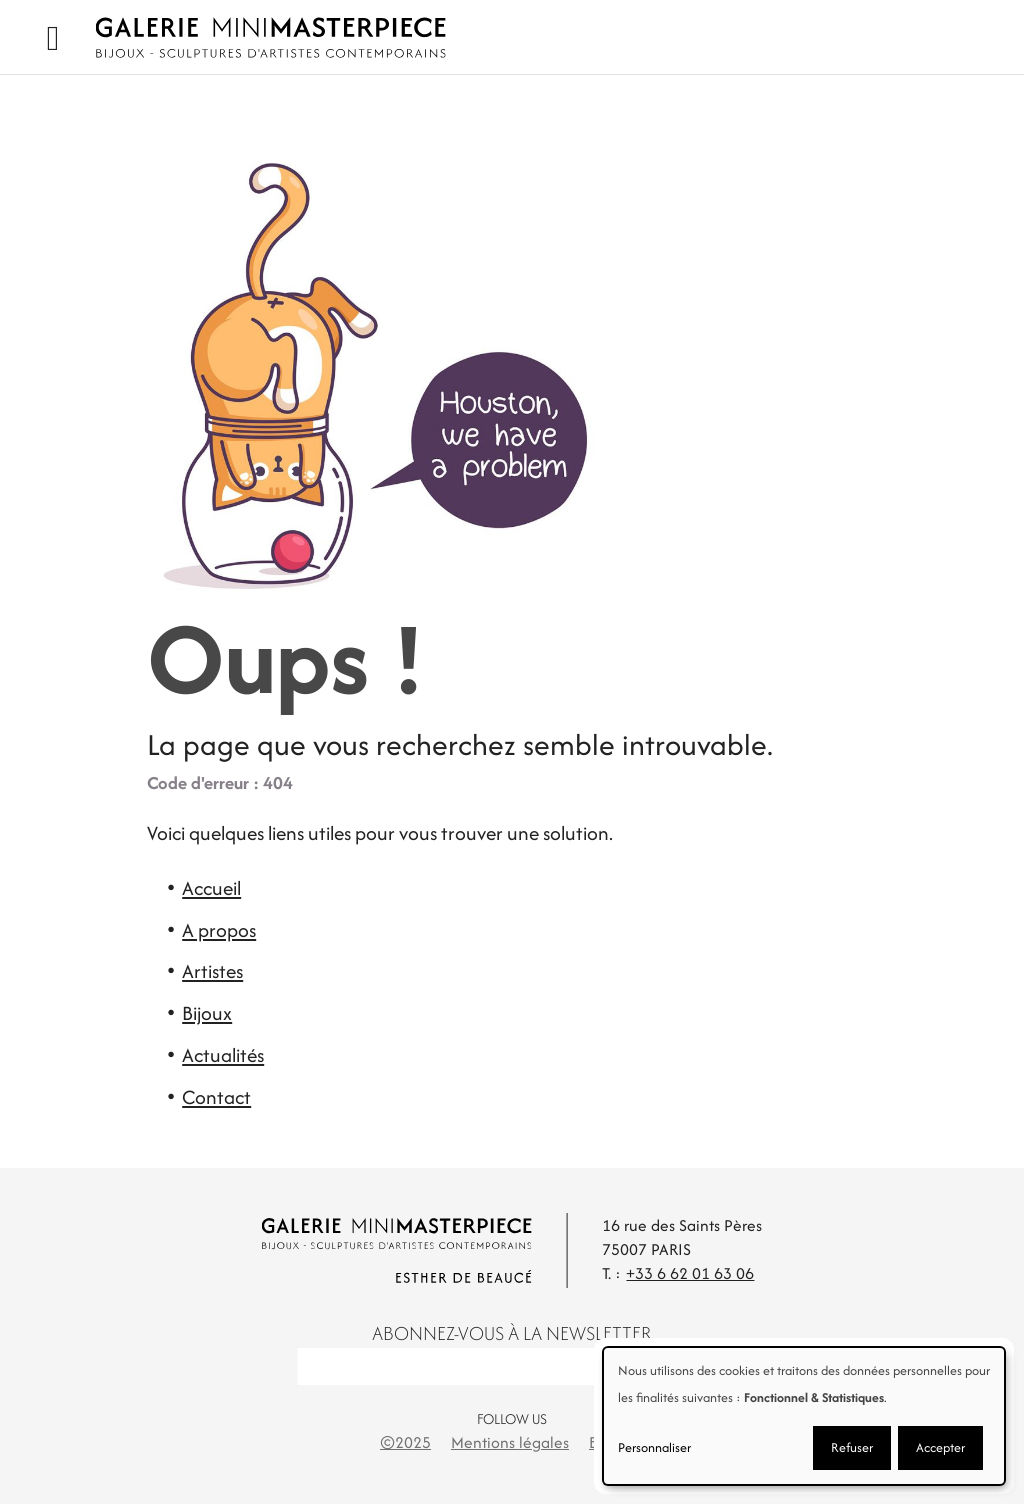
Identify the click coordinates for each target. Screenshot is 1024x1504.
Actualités (223, 1055)
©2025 (405, 1442)
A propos (219, 930)
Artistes (212, 971)
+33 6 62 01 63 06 (690, 1273)
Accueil (211, 888)
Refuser (852, 1447)
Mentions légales (510, 1442)
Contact (216, 1097)
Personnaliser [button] (654, 1447)
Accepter (940, 1447)
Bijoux (207, 1013)
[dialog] (804, 1416)
